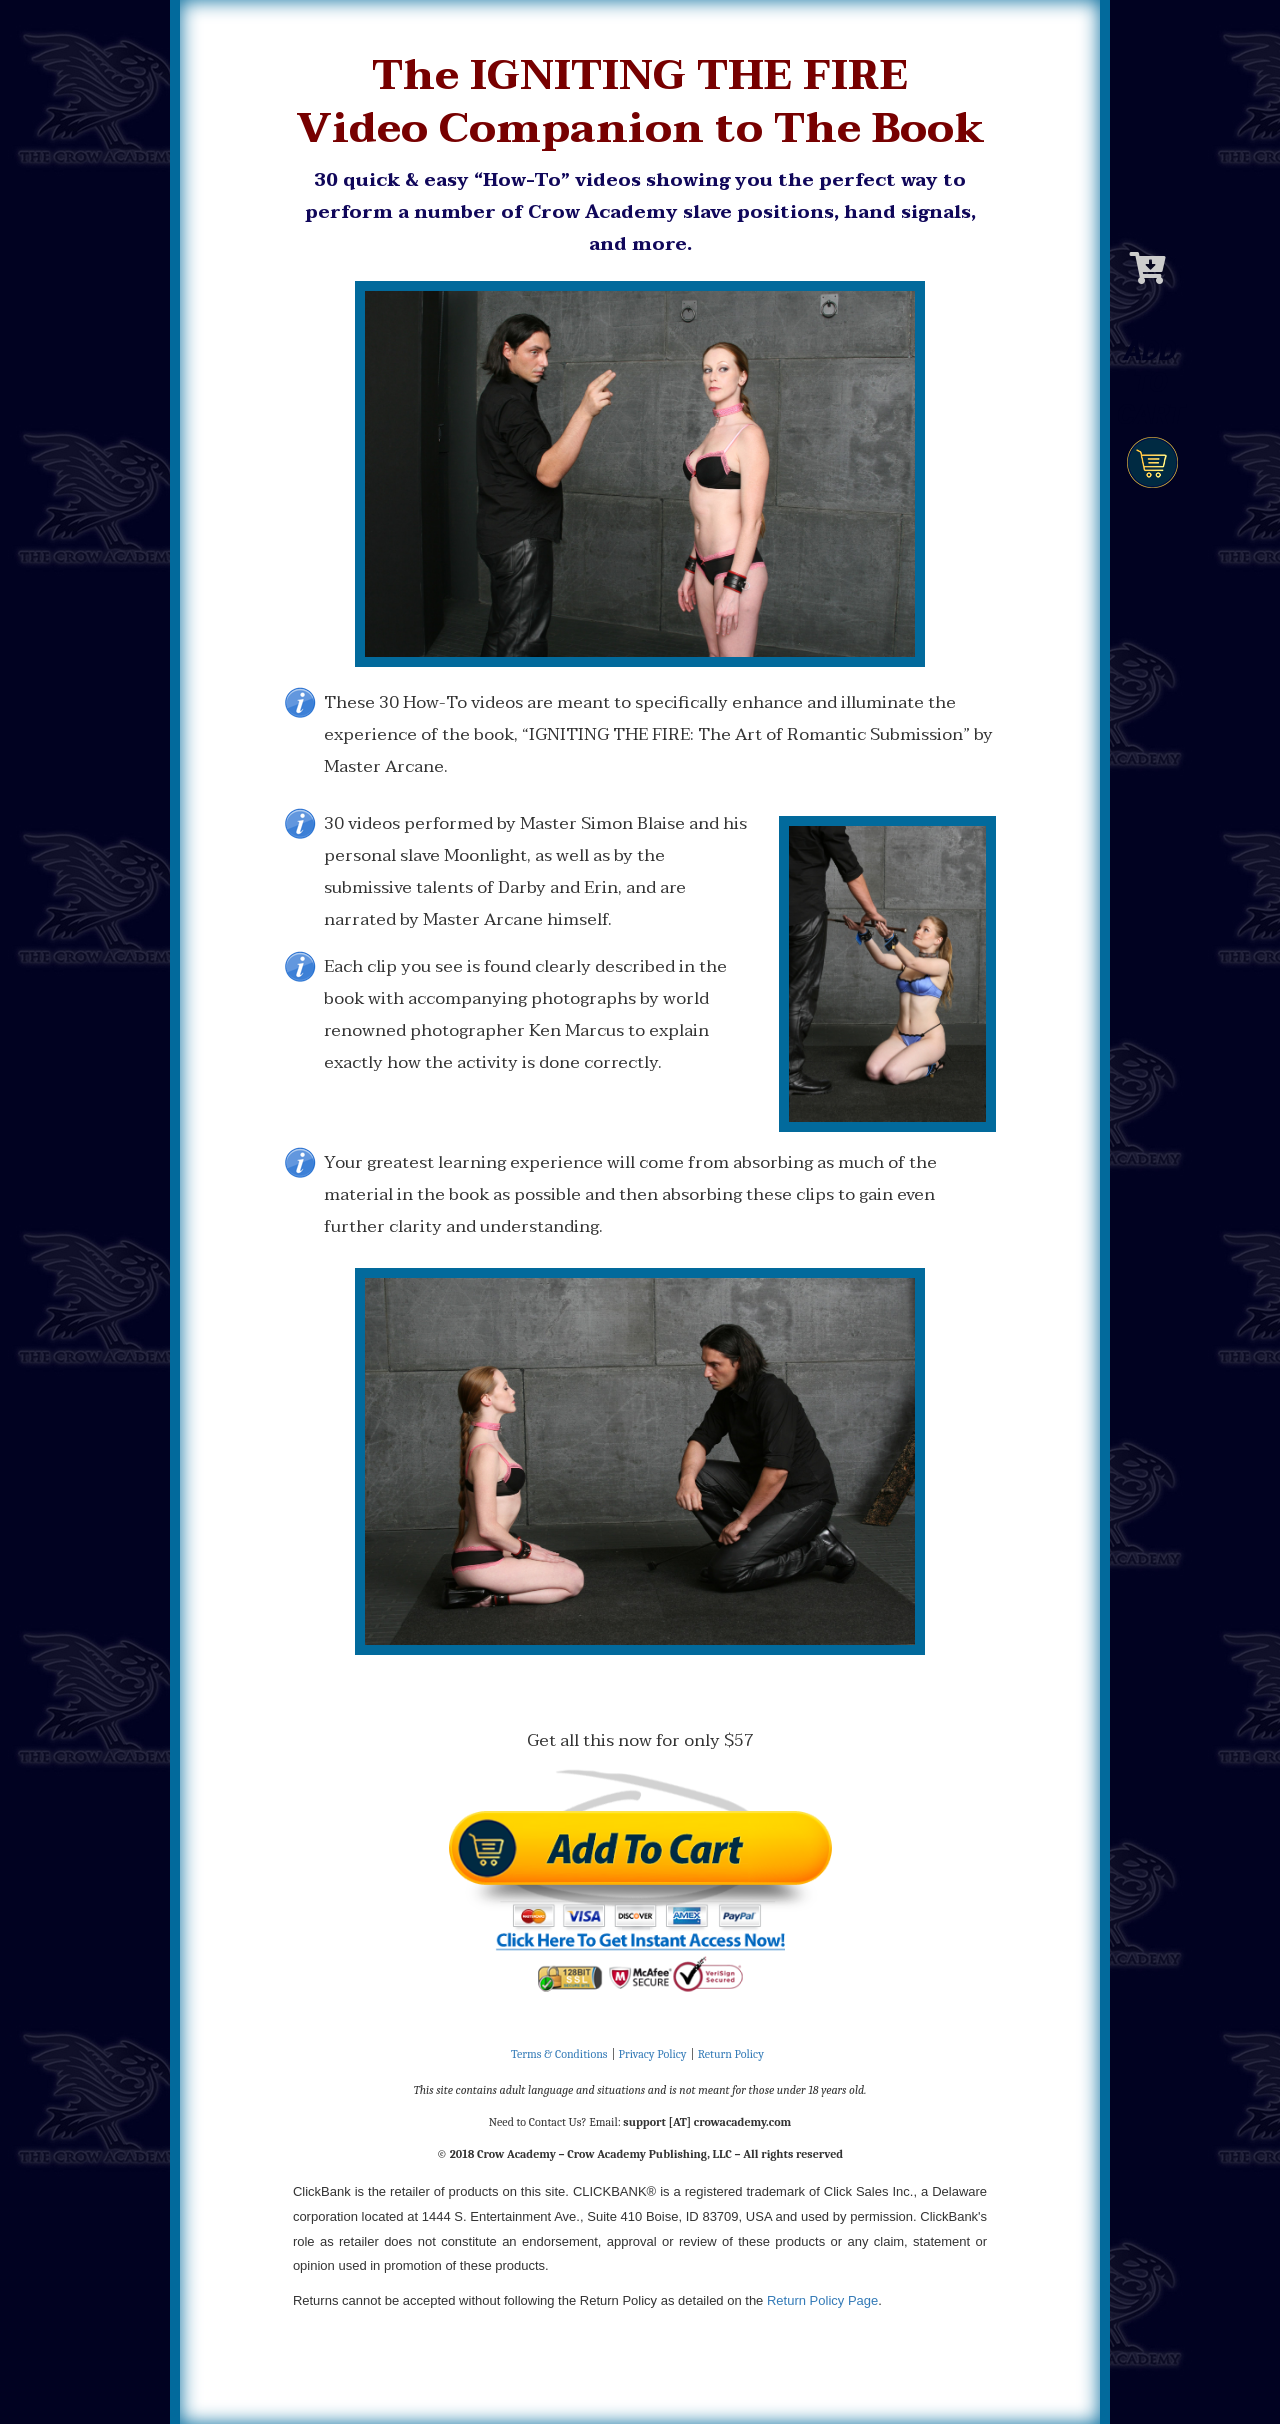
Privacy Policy (653, 2054)
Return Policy (731, 2054)
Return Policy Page (822, 2300)
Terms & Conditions (559, 2054)
